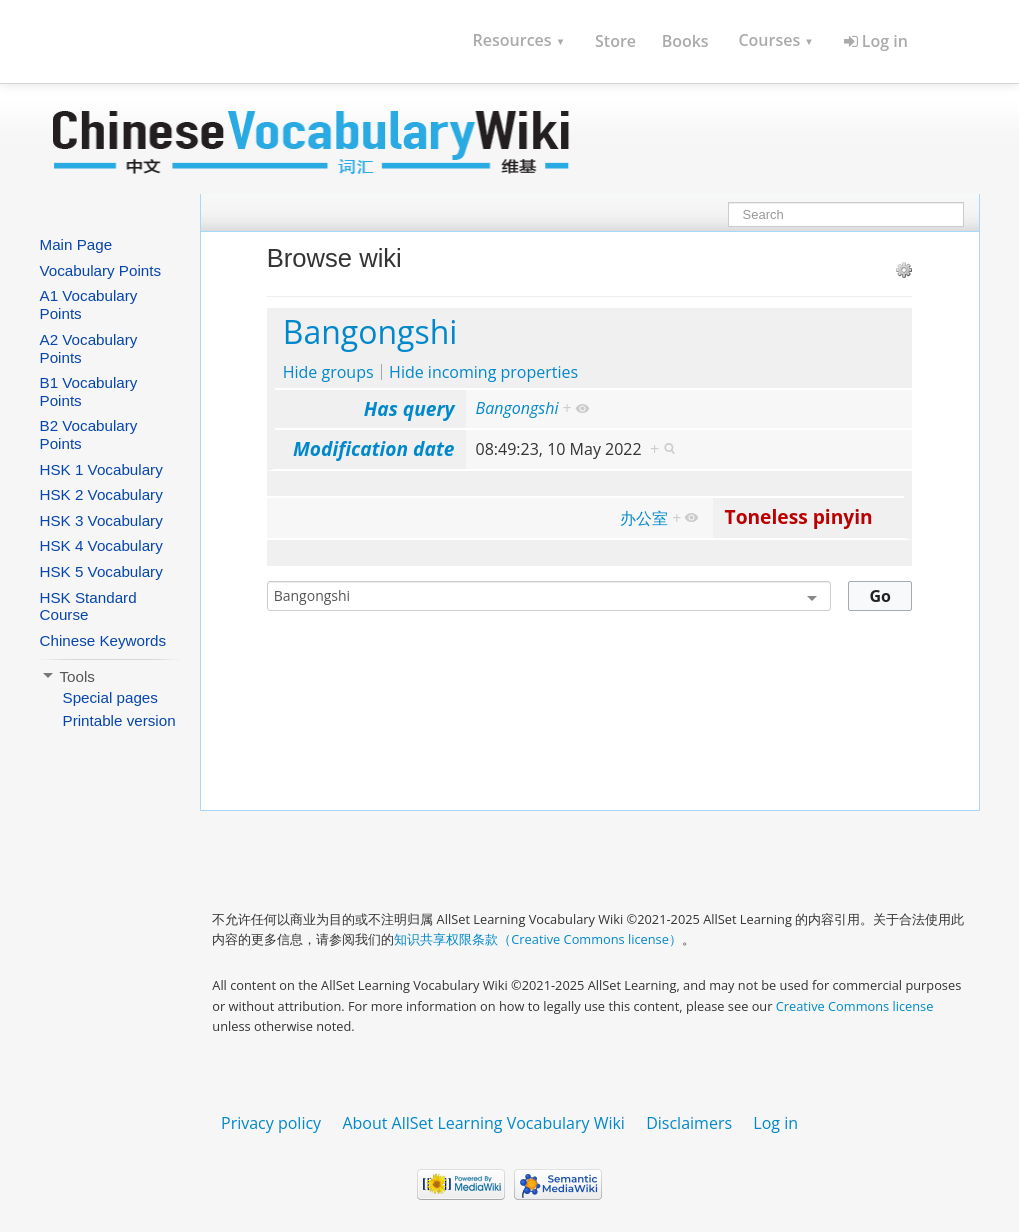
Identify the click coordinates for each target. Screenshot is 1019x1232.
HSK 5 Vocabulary (101, 571)
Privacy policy (271, 1123)
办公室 (644, 518)
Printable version (119, 720)
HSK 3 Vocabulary (101, 520)
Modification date (373, 448)
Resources (519, 40)
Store (615, 41)
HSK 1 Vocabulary (101, 469)
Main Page (76, 244)
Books (685, 41)
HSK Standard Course (88, 606)
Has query (409, 408)
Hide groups (328, 372)
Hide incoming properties (483, 372)
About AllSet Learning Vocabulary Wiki (483, 1123)
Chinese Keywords (103, 640)
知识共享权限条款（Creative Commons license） (538, 939)
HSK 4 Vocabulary (101, 545)
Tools (67, 676)
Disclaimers (689, 1123)
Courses (775, 40)
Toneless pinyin (799, 516)
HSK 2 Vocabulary (101, 494)
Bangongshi (370, 331)
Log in (876, 41)
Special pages (110, 697)
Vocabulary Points (101, 270)
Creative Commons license (855, 1006)
